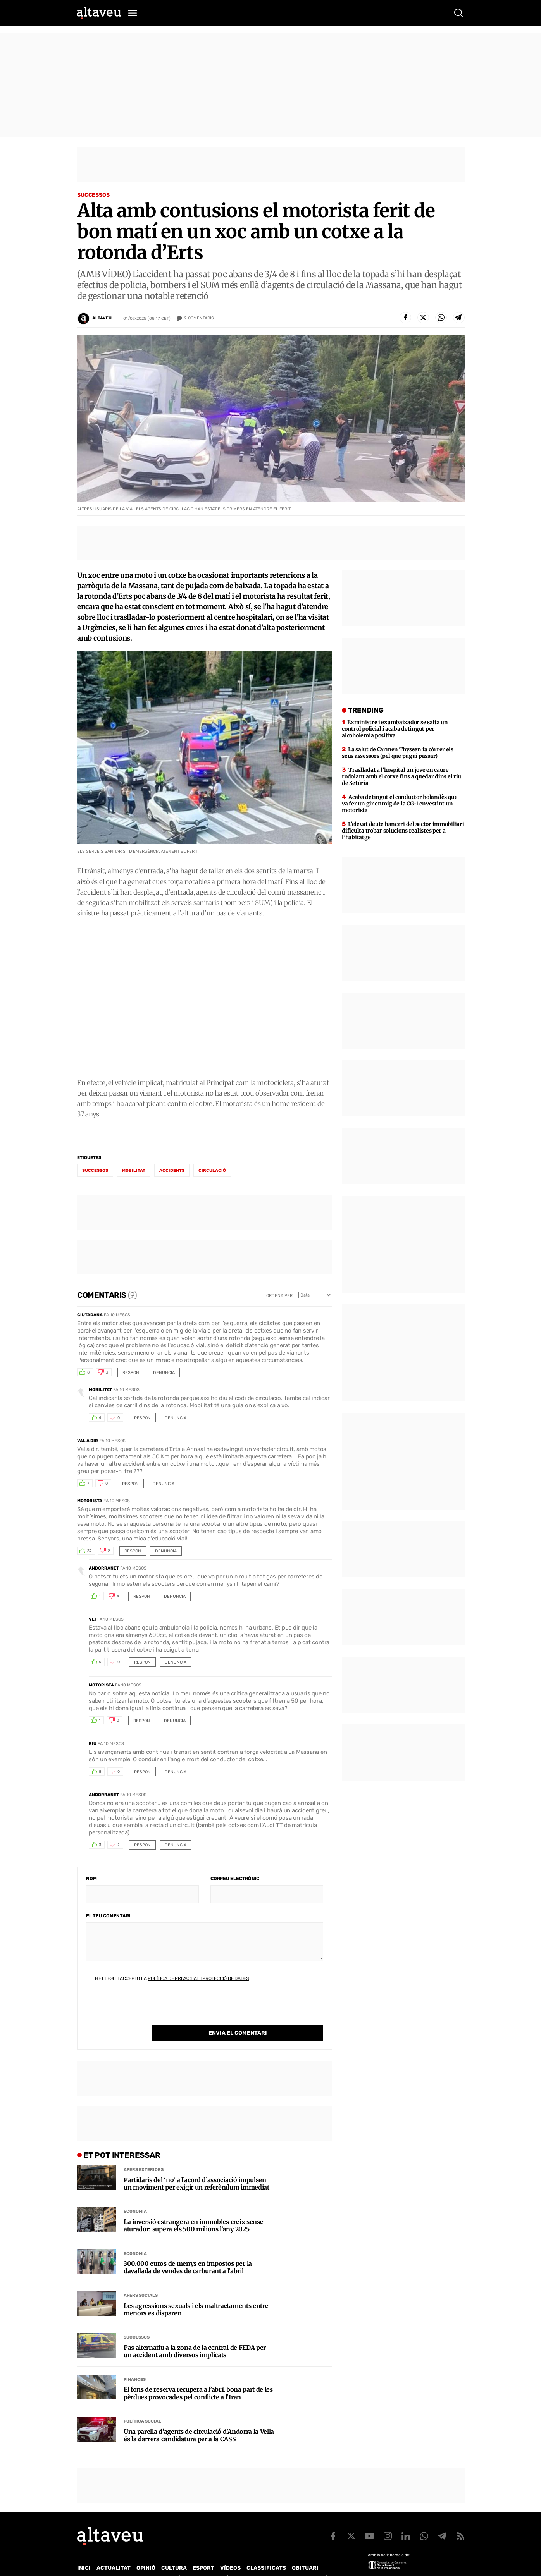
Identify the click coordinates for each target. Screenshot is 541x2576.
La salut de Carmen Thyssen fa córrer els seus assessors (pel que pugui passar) (397, 752)
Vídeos (230, 2552)
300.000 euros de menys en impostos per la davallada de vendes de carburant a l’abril (188, 2251)
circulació (212, 1170)
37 (89, 1551)
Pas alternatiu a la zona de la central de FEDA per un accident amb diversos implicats (195, 2335)
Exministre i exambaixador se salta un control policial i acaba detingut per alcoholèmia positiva (395, 729)
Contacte (116, 2562)
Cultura (174, 2552)
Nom (91, 1878)
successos (95, 1170)
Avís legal (332, 2562)
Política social (142, 2405)
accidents (171, 1170)
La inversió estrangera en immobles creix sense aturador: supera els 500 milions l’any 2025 (193, 2209)
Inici (84, 2552)
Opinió (145, 2552)
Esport (203, 2552)
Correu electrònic (234, 1878)
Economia (135, 2195)
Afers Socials (141, 2279)
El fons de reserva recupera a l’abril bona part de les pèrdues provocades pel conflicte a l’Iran (198, 2377)
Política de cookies (286, 2562)
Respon (130, 1372)
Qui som (87, 2562)
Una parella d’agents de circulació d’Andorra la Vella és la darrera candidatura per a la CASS (199, 2419)
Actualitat (113, 2552)
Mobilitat (133, 1170)
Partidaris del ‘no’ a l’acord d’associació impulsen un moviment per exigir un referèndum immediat (196, 2167)
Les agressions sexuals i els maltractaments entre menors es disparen (196, 2293)
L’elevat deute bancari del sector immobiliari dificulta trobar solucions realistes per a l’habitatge (403, 831)
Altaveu (102, 318)
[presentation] (145, 2010)
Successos (93, 195)
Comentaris (199, 318)
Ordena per (279, 1295)
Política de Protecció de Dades (212, 2562)
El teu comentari (108, 1915)
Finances (135, 2363)
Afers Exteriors (144, 2153)
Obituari (305, 2552)
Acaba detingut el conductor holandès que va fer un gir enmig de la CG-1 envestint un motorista (400, 803)
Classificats (266, 2552)
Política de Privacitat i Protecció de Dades (198, 1978)
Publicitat (149, 2562)
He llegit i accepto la (167, 1978)
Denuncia (164, 1372)
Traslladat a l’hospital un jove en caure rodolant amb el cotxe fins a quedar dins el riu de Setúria (401, 776)
